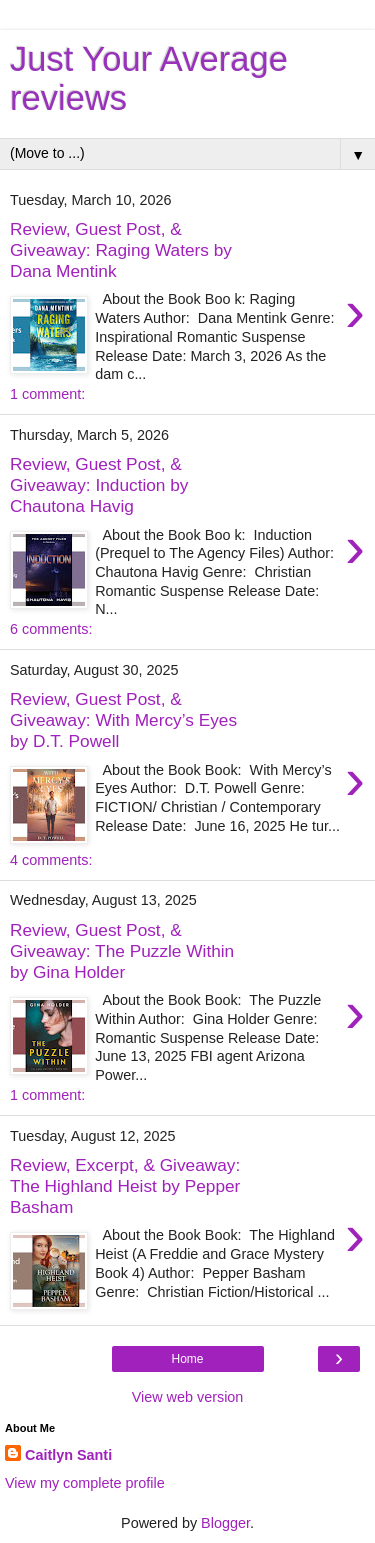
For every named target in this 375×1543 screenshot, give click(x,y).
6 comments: (51, 629)
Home (187, 1359)
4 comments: (51, 860)
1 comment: (47, 394)
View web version (188, 1397)
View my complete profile (85, 1483)
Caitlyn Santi (68, 1455)
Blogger (225, 1523)
